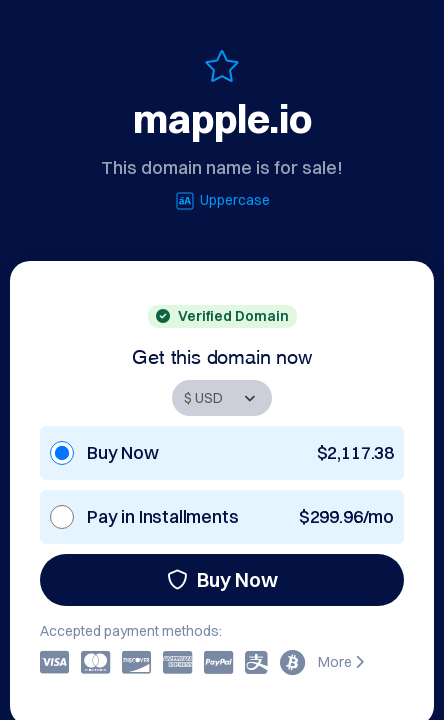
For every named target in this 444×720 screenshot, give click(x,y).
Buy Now (222, 579)
